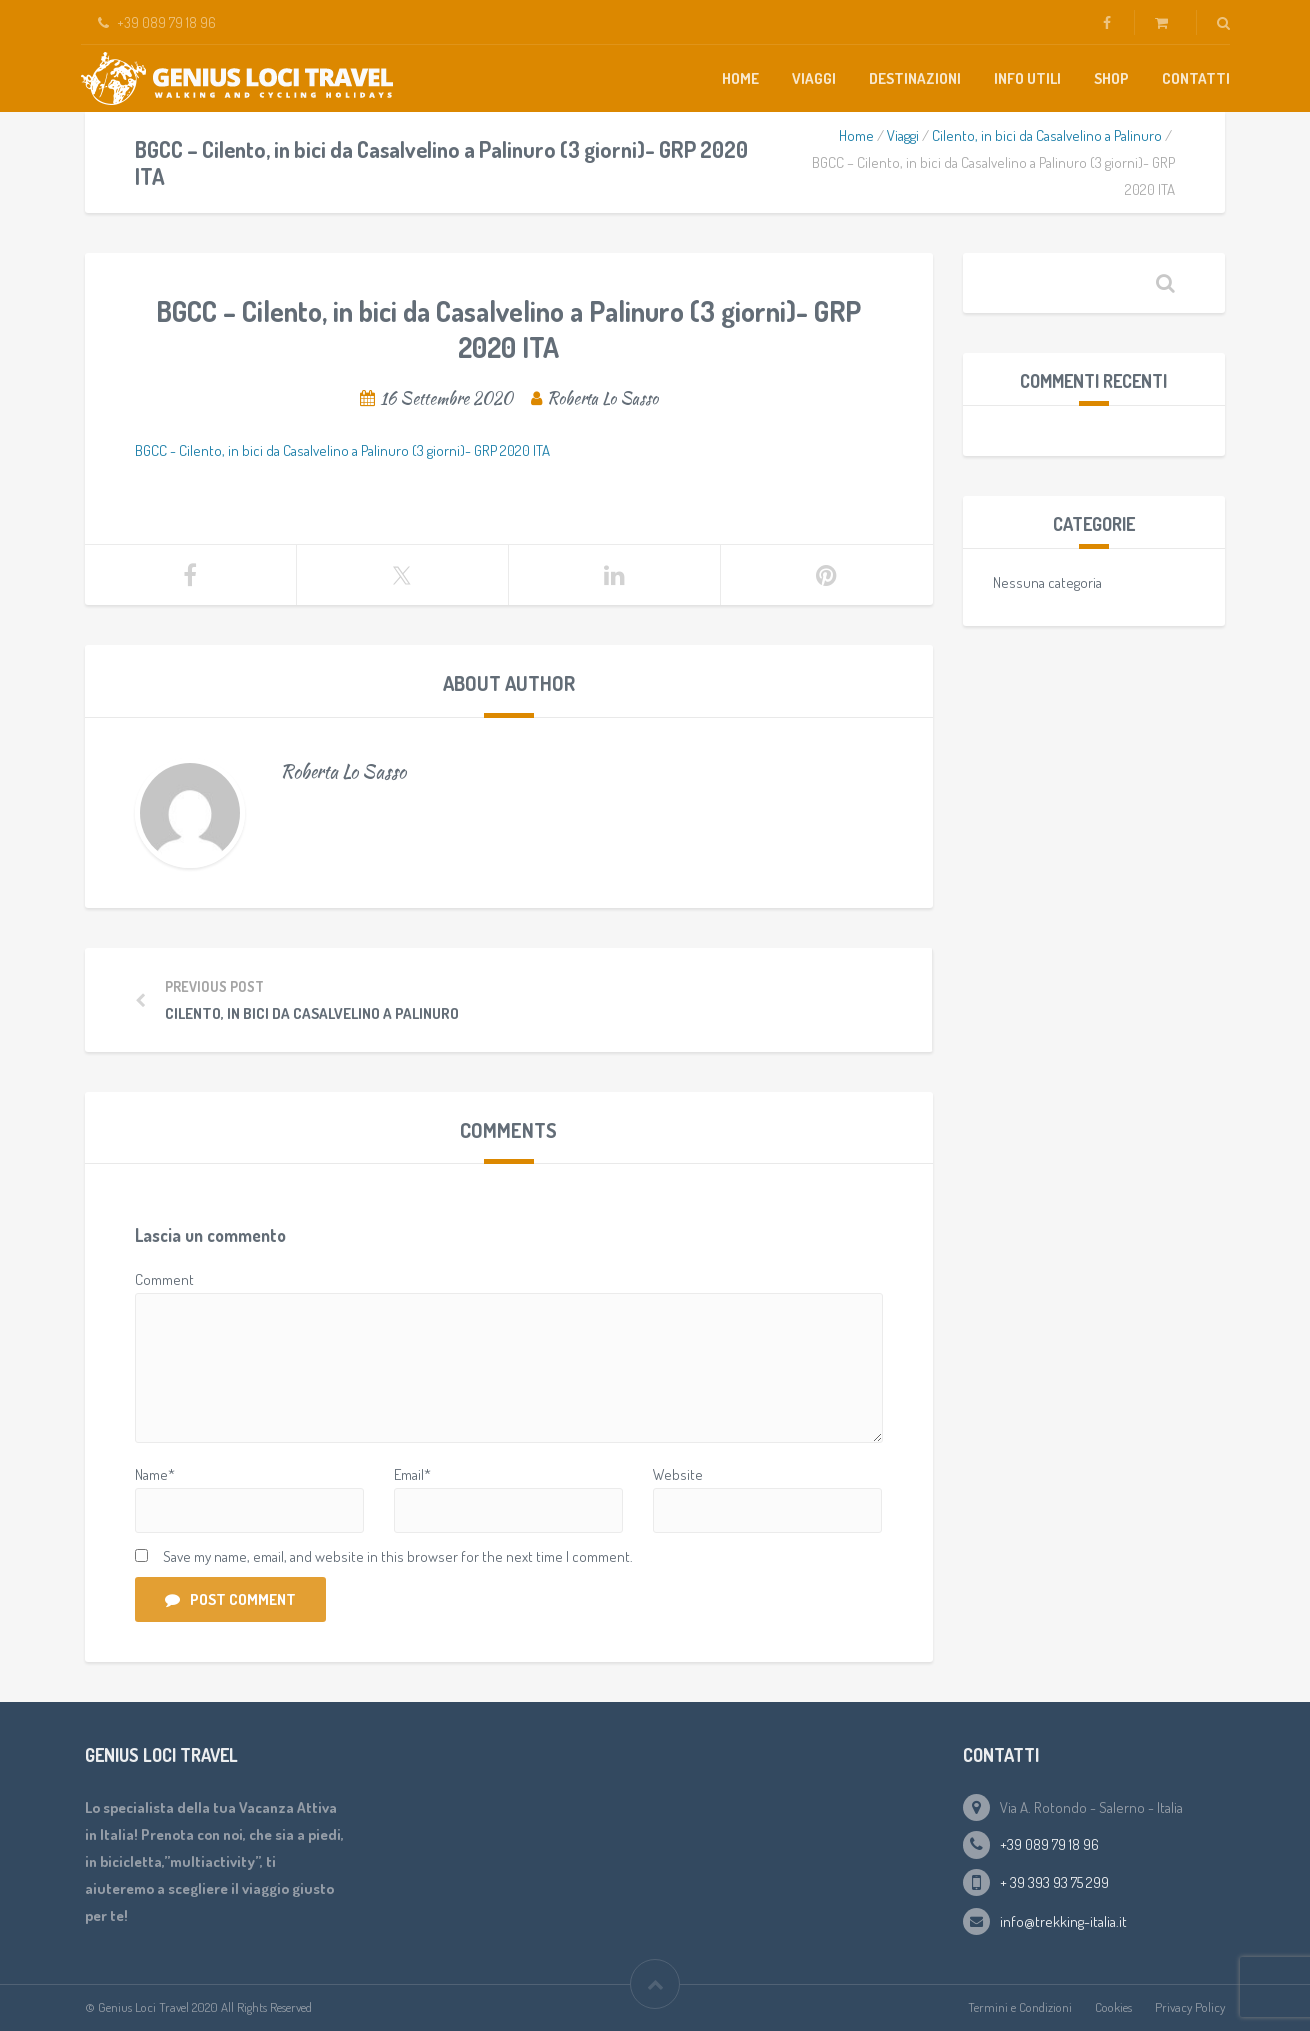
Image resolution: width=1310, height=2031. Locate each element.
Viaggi (814, 78)
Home (740, 78)
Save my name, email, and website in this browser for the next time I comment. (398, 1556)
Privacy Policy (1190, 2007)
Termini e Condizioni (1020, 2007)
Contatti (1196, 78)
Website (678, 1474)
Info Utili (1027, 78)
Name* (155, 1474)
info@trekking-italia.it (1063, 1921)
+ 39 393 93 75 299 (1054, 1882)
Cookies (1113, 2007)
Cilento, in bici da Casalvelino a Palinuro (1047, 135)
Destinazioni (915, 78)
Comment (164, 1279)
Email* (412, 1474)
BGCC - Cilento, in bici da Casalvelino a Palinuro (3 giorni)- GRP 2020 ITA (342, 450)
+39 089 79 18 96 (1049, 1844)
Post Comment (230, 1599)
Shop (1111, 78)
